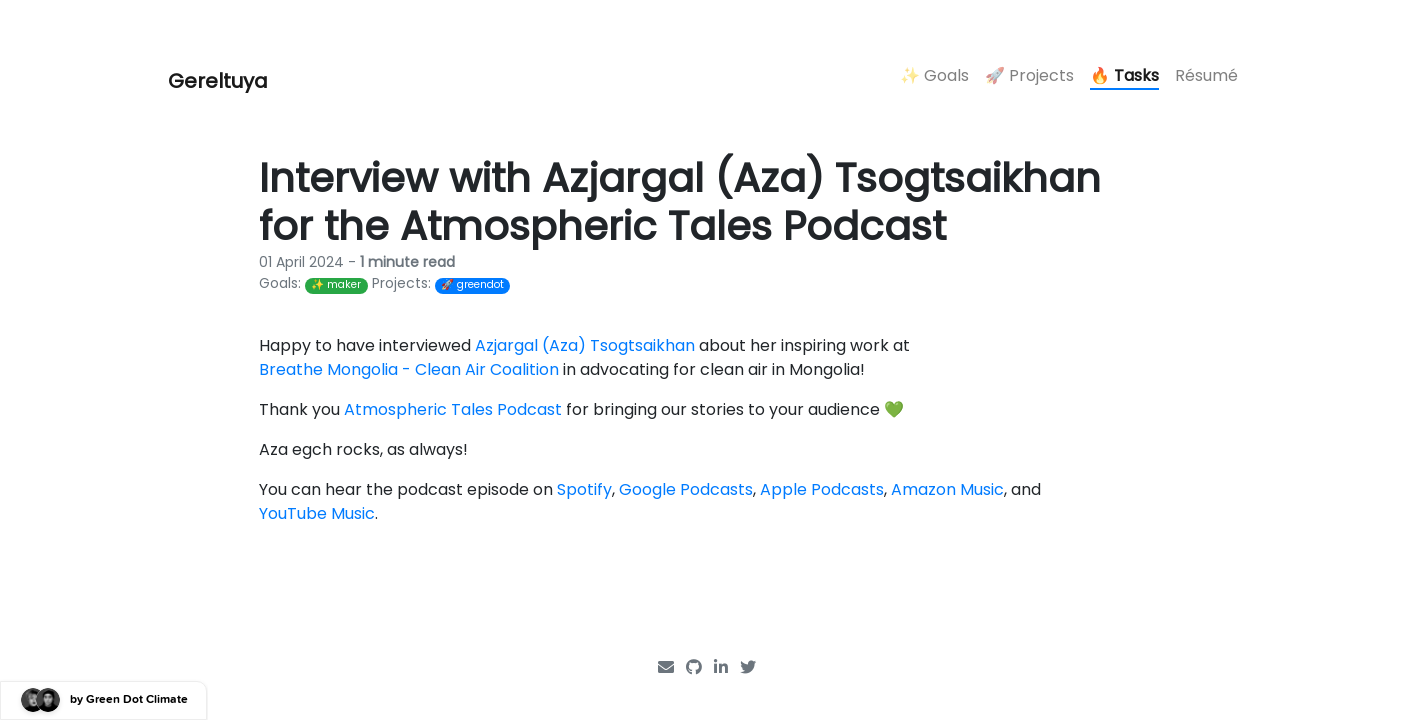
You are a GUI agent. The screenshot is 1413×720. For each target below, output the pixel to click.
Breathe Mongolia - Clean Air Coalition (409, 369)
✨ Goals (934, 75)
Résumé (1206, 75)
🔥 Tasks (1124, 75)
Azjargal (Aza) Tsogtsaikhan (585, 345)
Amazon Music (947, 489)
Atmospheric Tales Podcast (453, 409)
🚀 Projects (1029, 75)
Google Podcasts (686, 489)
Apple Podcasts (822, 489)
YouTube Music (317, 513)
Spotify (584, 489)
